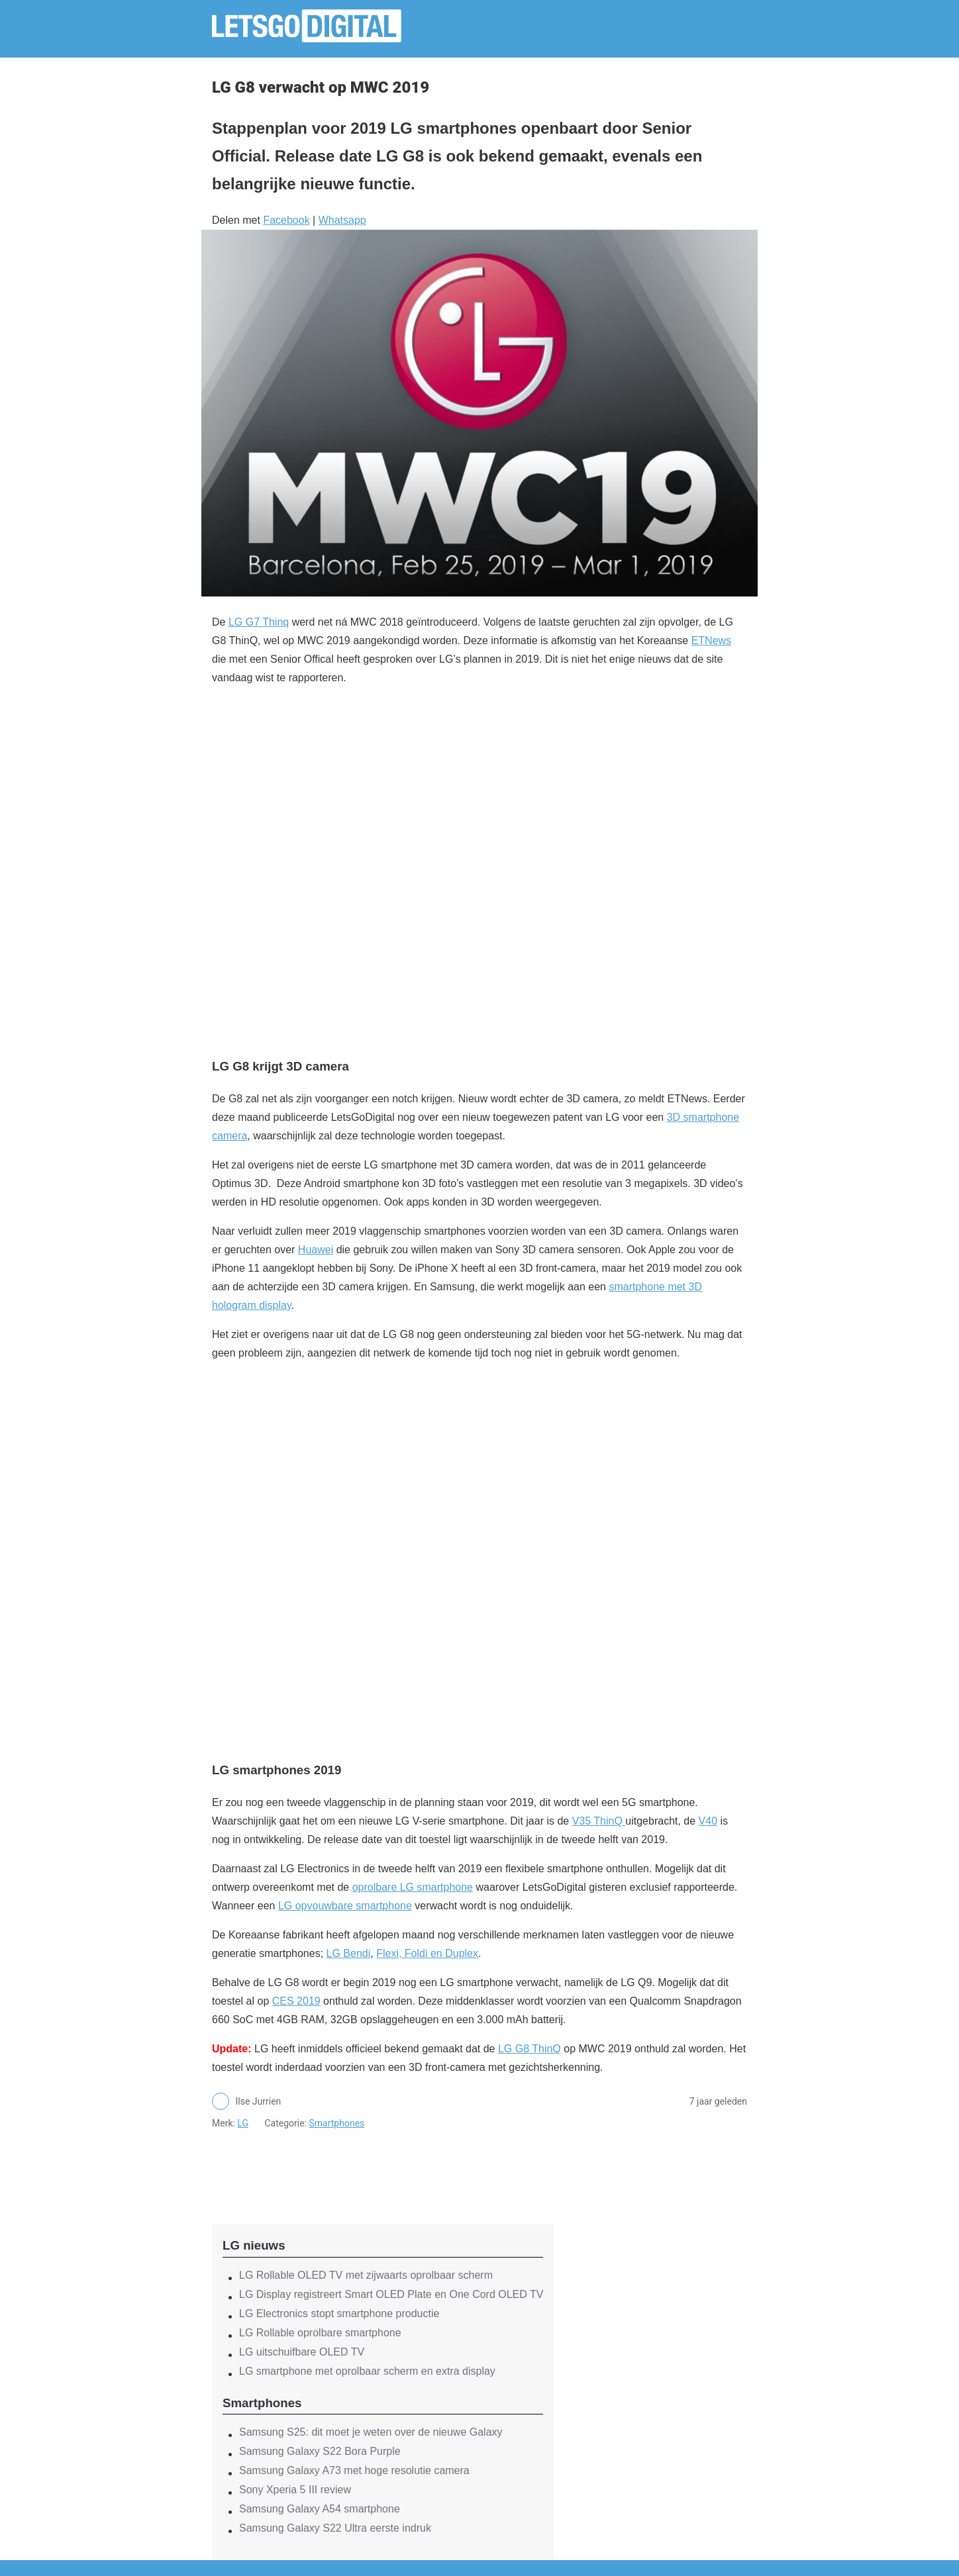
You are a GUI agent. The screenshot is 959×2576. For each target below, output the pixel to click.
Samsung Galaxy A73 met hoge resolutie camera (354, 2470)
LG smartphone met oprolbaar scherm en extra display (367, 2371)
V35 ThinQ (599, 1821)
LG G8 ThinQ (529, 2048)
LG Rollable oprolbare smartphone (320, 2332)
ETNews (711, 640)
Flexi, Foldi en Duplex (427, 1953)
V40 (708, 1821)
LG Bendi (349, 1953)
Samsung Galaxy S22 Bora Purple (320, 2451)
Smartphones (336, 2123)
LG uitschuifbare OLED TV (301, 2352)
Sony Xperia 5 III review (295, 2489)
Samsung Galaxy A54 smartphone (319, 2508)
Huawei (315, 1249)
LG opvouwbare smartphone (345, 1905)
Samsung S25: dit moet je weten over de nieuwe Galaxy (371, 2432)
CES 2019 (296, 2001)
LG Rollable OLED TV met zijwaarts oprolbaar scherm (366, 2275)
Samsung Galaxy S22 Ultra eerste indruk (335, 2528)
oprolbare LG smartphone (412, 1887)
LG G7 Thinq (258, 622)
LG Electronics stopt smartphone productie (339, 2313)
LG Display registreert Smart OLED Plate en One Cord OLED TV (391, 2294)
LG (242, 2123)
